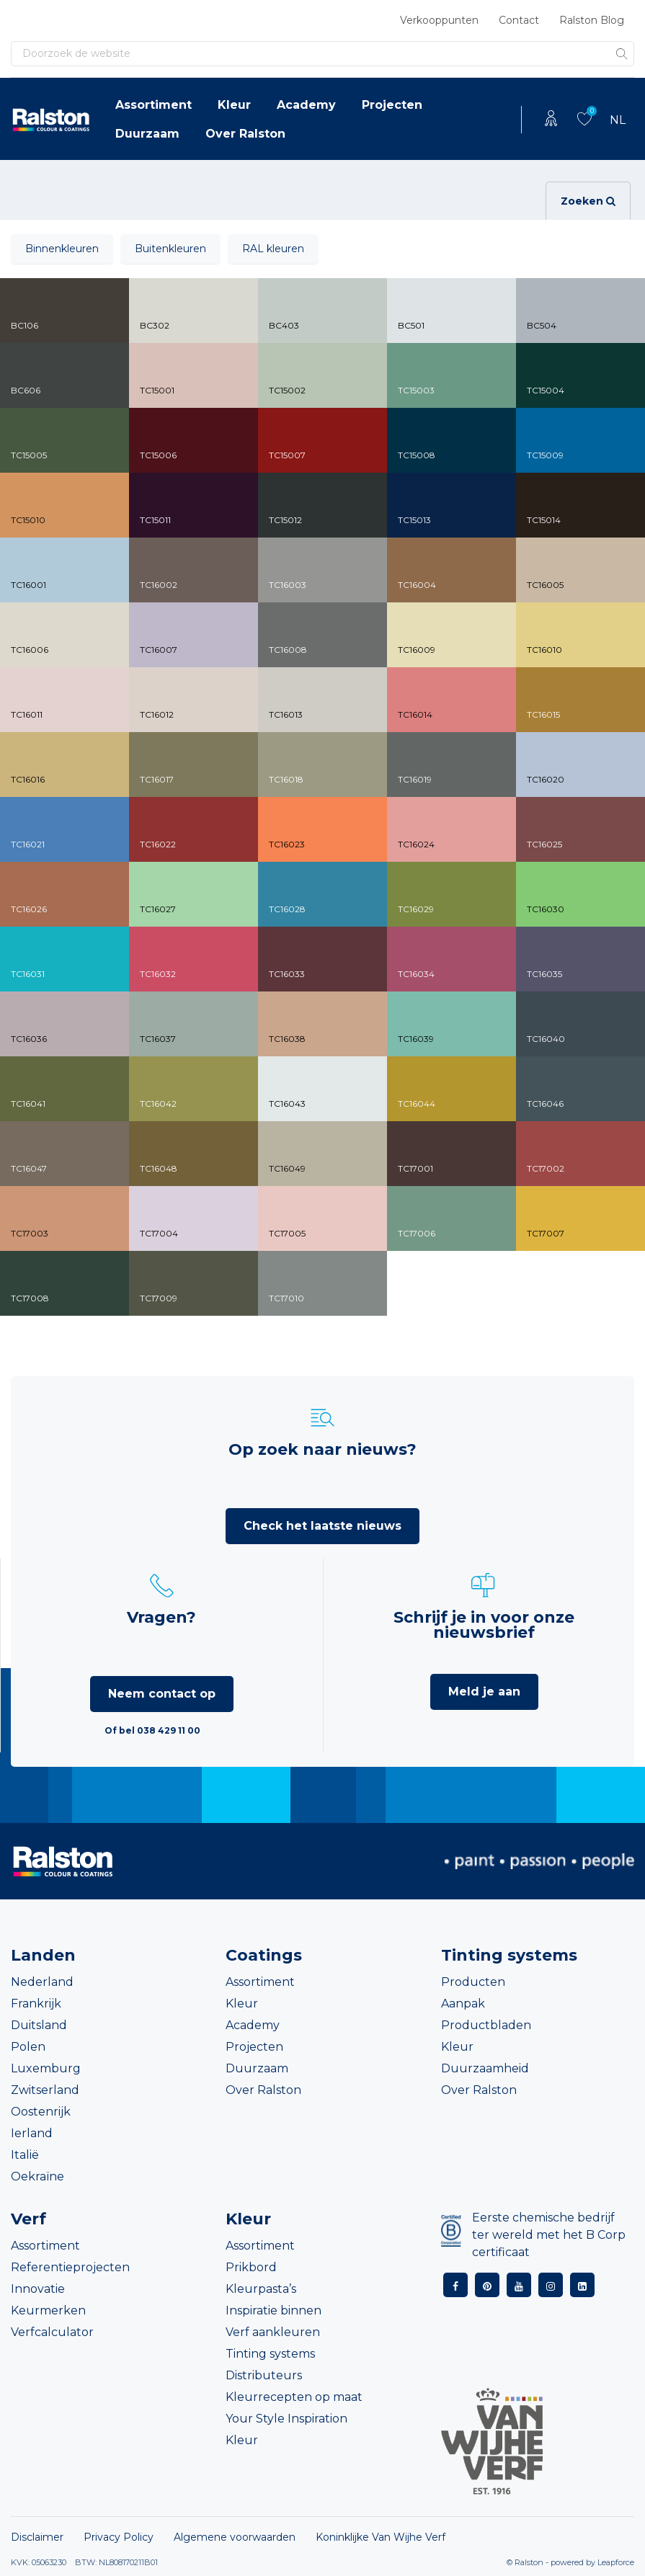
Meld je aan (484, 1691)
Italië (25, 2155)
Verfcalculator (52, 2332)
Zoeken (588, 201)
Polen (28, 2047)
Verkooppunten (439, 20)
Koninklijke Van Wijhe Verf (380, 2537)
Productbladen (486, 2025)
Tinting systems (270, 2354)
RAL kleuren (273, 248)
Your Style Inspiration (286, 2418)
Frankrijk (36, 2003)
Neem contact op (161, 1694)
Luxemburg (46, 2068)
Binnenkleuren (62, 248)
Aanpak (463, 2003)
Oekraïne (37, 2176)
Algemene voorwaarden (234, 2537)
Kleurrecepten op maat (294, 2397)
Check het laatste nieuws (322, 1526)
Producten (473, 1982)
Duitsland (39, 2025)
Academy (306, 105)
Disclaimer (37, 2537)
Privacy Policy (119, 2537)
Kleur (234, 105)
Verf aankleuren (273, 2332)
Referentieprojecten (70, 2267)
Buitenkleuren (170, 248)
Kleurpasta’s (261, 2289)
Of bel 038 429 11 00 (152, 1730)
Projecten (392, 105)
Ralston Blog (591, 20)
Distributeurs (264, 2375)
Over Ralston (245, 134)
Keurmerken (48, 2310)
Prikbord (251, 2267)
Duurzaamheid (485, 2068)
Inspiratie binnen (273, 2310)
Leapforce (615, 2562)
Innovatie (38, 2289)
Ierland (32, 2133)
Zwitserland (45, 2090)
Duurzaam (147, 134)
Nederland (42, 1982)
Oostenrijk (41, 2111)
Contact (519, 20)
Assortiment (153, 105)
